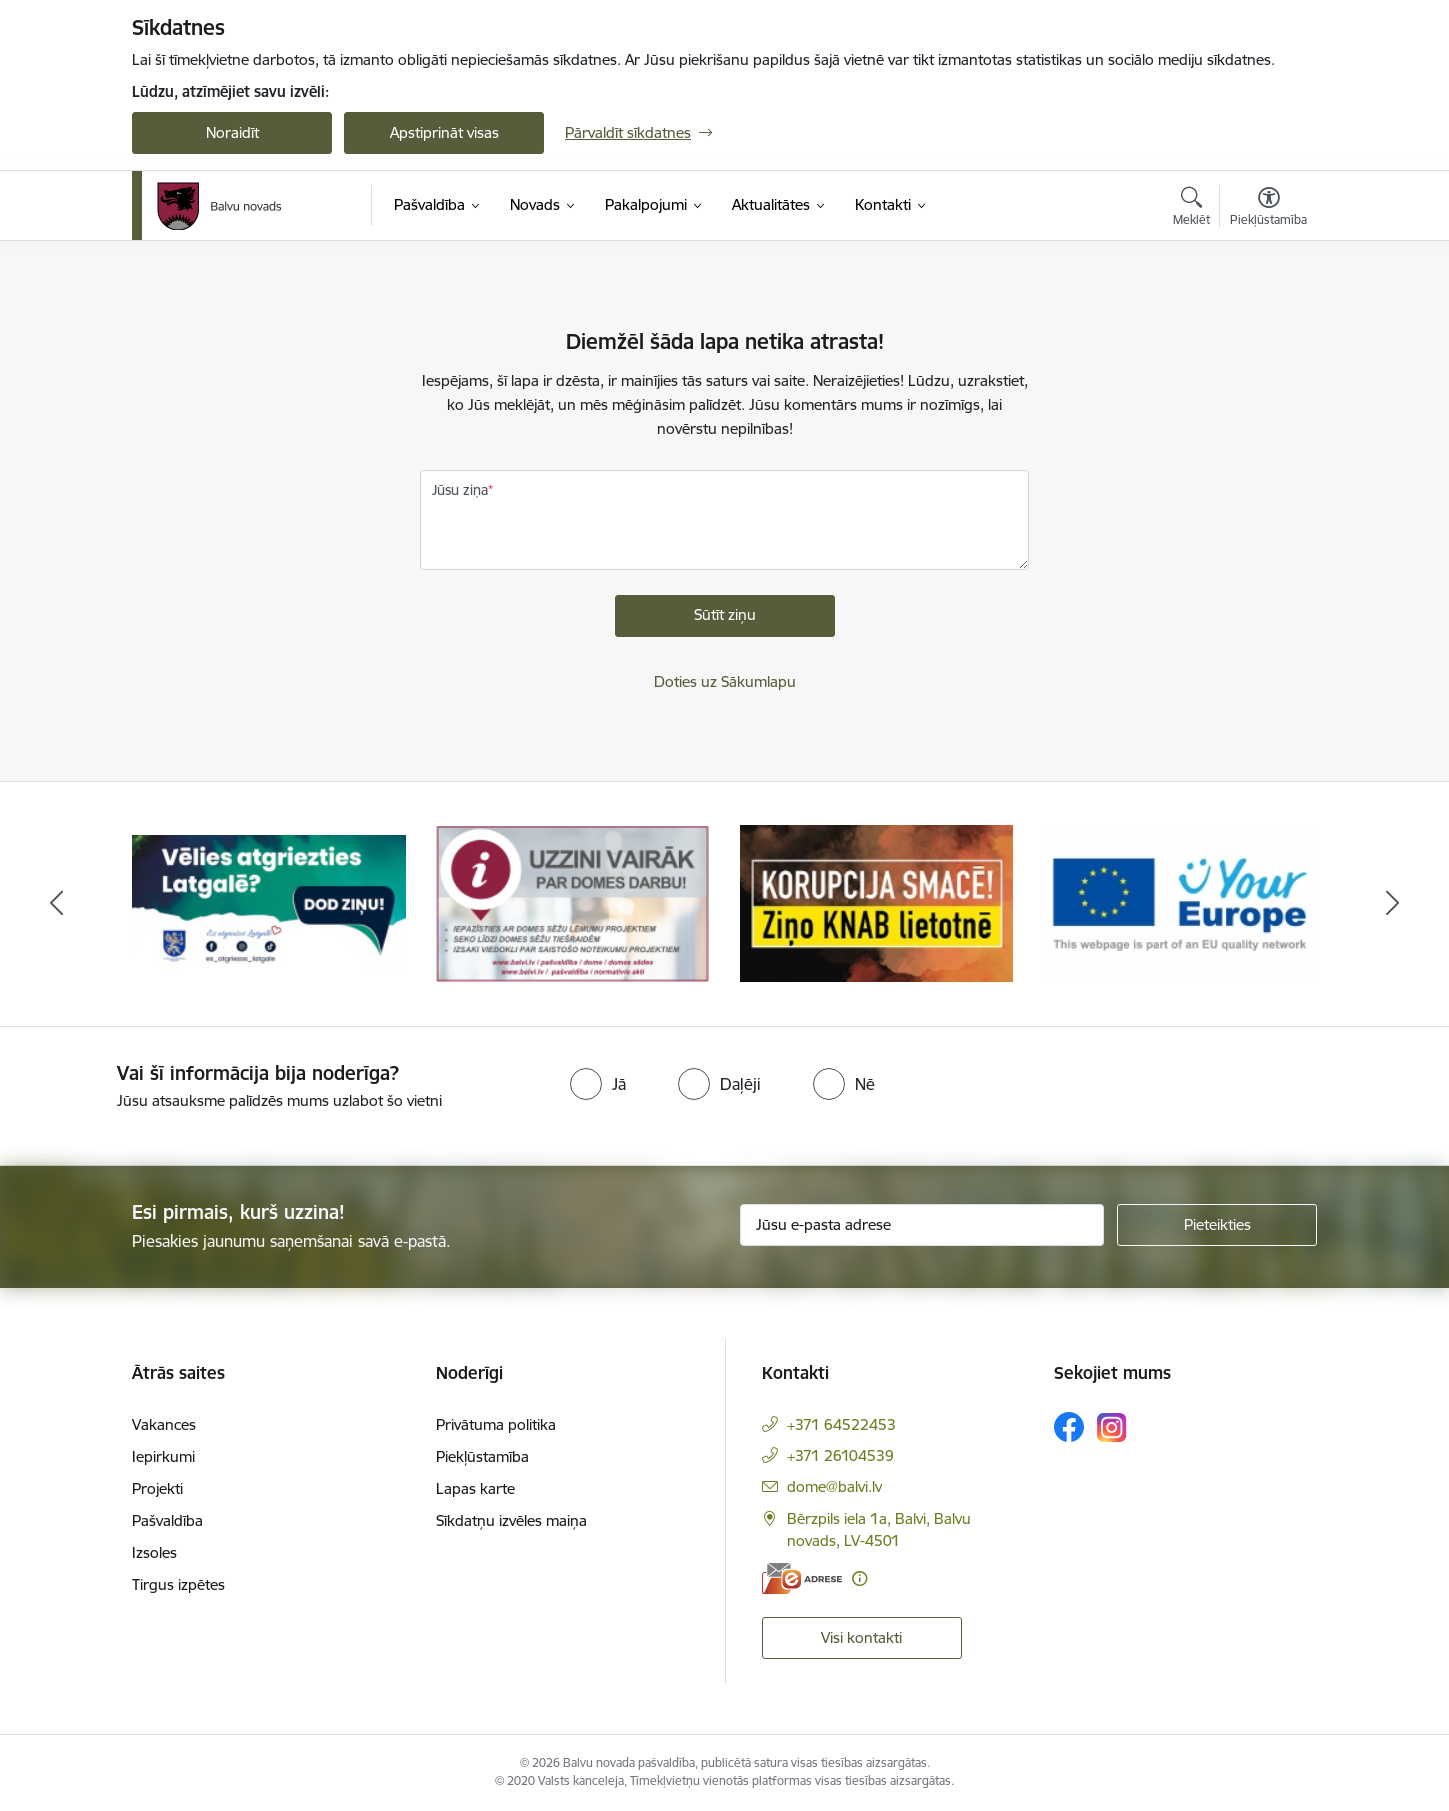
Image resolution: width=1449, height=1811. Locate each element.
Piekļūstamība (482, 1456)
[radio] (598, 1084)
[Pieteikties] (1217, 1225)
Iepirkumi (163, 1456)
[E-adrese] (802, 1578)
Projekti (157, 1488)
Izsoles (154, 1552)
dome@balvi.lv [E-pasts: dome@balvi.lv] (834, 1486)
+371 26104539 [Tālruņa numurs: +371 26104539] (840, 1455)
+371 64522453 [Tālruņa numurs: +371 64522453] (841, 1424)
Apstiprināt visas (444, 132)
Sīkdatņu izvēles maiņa (511, 1520)
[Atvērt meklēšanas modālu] (1191, 209)
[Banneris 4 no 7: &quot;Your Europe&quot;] (1180, 902)
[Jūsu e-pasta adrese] (922, 1225)
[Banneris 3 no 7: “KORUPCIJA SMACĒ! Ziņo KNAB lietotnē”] (877, 902)
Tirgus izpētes (178, 1584)
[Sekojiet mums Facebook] (1069, 1427)
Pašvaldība (167, 1520)
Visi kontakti (861, 1637)
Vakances (164, 1424)
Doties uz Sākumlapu (725, 681)
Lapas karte (475, 1488)
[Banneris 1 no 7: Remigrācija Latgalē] (269, 902)
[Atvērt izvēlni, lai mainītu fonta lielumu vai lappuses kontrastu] (1268, 209)
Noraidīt (232, 132)
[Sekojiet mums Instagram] (1112, 1427)
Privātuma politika (496, 1424)
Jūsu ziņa (460, 490)
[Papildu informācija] (859, 1578)
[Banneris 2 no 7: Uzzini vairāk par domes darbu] (573, 902)
